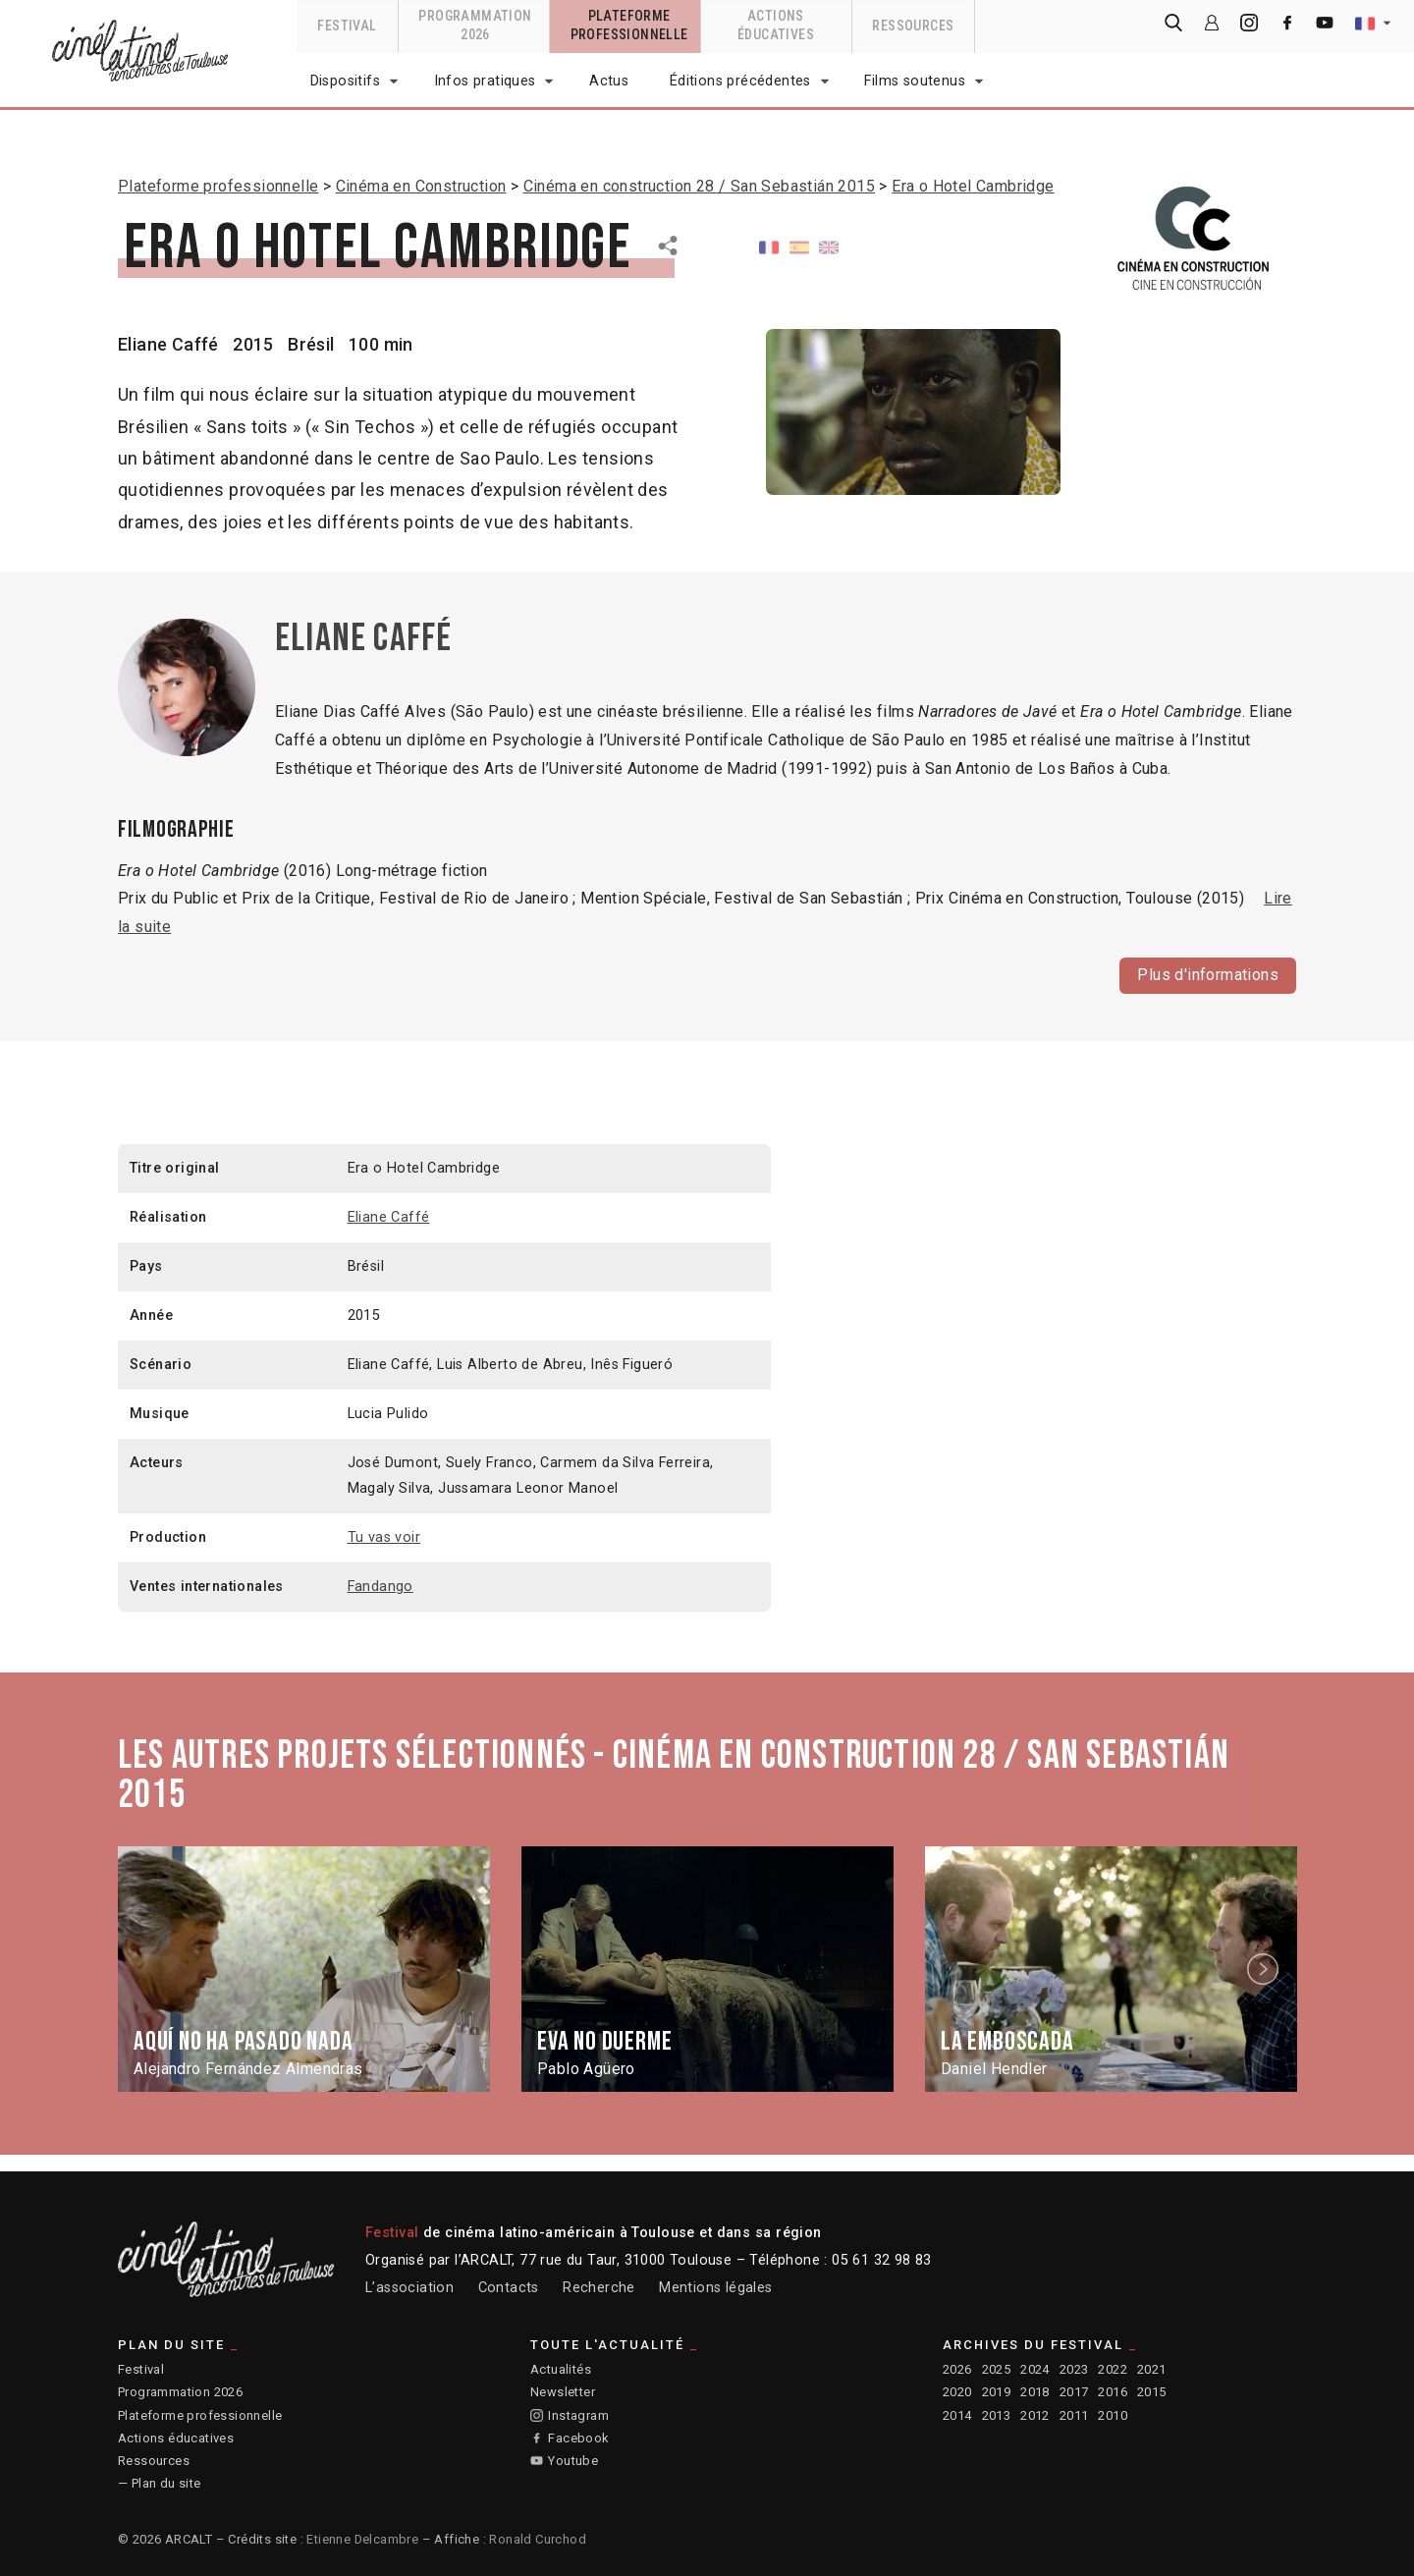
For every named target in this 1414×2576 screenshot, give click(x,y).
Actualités (560, 2369)
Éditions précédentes (740, 81)
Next (1265, 1968)
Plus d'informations (1207, 973)
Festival (141, 2369)
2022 (1112, 2369)
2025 (996, 2369)
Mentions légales (715, 2287)
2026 (957, 2369)
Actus (608, 81)
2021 (1152, 2369)
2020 (957, 2391)
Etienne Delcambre (362, 2539)
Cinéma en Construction (421, 186)
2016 (1112, 2391)
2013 (996, 2415)
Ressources (154, 2460)
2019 (996, 2391)
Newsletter (562, 2391)
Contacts (508, 2287)
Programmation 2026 (180, 2391)
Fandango (380, 1585)
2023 (1074, 2369)
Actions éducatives (176, 2438)
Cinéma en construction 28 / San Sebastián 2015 (699, 186)
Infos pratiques (485, 81)
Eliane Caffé (168, 344)
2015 (1152, 2391)
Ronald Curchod (537, 2539)
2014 (957, 2415)
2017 (1074, 2391)
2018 (1035, 2391)
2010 (1112, 2415)
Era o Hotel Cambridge (973, 186)
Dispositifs (345, 81)
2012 (1035, 2415)
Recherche (599, 2287)
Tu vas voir (384, 1536)
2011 (1074, 2415)
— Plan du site (159, 2483)
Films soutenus (914, 81)
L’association (409, 2287)
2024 (1035, 2369)
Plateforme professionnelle (218, 186)
